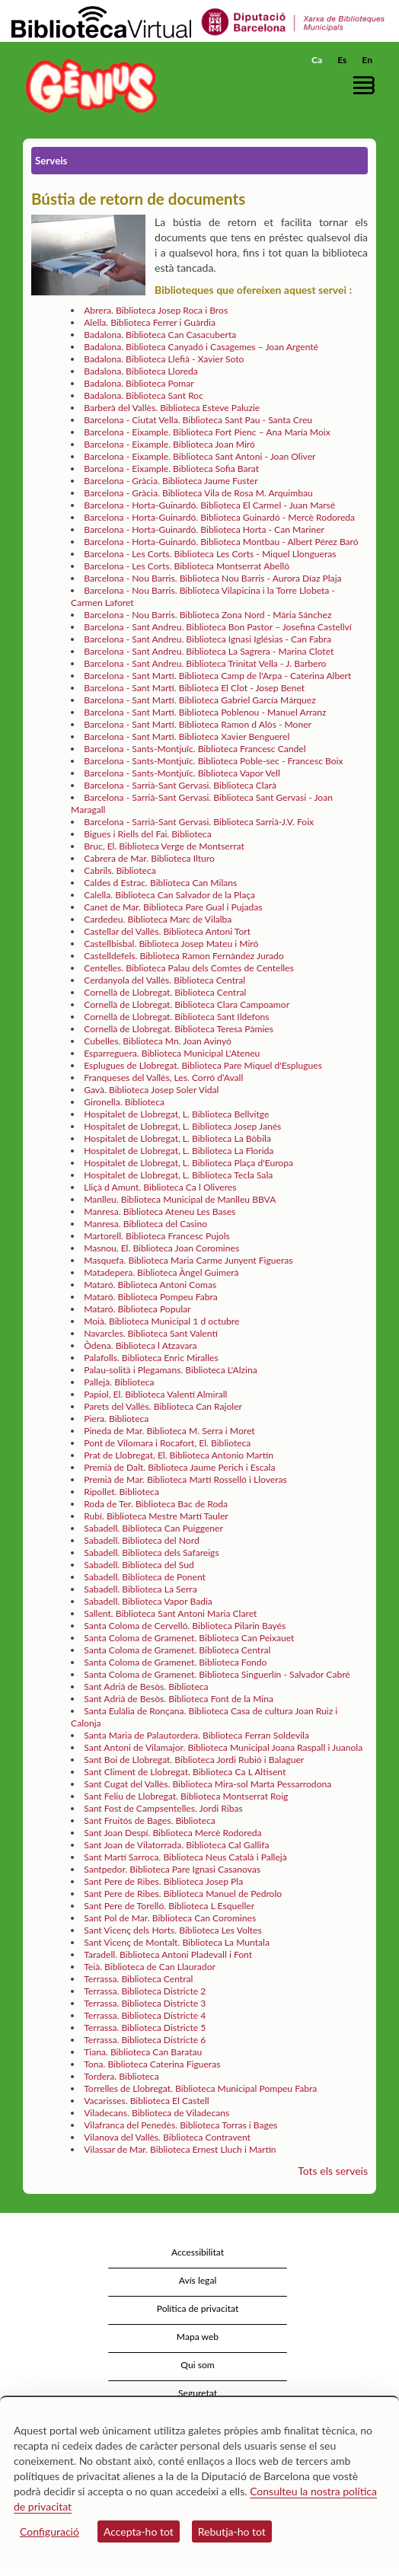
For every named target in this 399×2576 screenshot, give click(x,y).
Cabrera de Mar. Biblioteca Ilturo (149, 858)
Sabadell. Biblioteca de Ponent (145, 1577)
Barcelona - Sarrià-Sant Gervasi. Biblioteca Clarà (180, 785)
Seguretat (197, 2393)
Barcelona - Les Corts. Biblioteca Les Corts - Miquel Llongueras (210, 554)
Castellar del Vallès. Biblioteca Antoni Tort (167, 931)
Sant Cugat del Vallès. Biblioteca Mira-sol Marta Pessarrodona (207, 1784)
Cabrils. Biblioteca (120, 870)
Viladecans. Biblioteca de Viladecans (156, 2113)
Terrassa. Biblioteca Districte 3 (145, 2003)
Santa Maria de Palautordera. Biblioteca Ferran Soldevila (196, 1735)
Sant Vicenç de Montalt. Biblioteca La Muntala (177, 1942)
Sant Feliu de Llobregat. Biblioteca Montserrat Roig (186, 1796)
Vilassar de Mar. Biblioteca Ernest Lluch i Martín (180, 2149)
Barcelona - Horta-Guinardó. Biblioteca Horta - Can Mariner (204, 529)
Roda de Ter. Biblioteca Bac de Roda (156, 1504)
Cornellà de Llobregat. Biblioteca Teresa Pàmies (178, 1029)
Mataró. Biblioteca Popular (137, 1309)
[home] (87, 86)
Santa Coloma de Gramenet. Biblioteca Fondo (175, 1662)
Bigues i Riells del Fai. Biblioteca (147, 834)
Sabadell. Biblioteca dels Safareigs (151, 1552)
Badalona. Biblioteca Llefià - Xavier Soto (164, 359)
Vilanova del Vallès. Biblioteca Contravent (167, 2137)
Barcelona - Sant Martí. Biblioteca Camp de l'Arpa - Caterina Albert (217, 675)
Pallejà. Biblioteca (119, 1382)
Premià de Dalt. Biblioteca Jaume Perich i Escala (179, 1467)
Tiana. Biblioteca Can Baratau (143, 2052)
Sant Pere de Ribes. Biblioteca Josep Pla (163, 1881)
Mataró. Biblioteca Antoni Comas (150, 1284)
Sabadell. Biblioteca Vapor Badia (148, 1601)
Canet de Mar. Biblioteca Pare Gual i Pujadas (173, 907)
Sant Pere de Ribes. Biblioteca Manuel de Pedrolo (183, 1893)
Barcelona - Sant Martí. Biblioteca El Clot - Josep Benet (194, 687)
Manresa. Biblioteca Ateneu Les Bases (159, 1211)
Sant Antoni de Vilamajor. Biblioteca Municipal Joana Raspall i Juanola (223, 1747)
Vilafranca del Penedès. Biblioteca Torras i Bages (180, 2125)
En (367, 59)
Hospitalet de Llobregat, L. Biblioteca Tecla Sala (178, 1175)
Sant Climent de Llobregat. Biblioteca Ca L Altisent (185, 1771)
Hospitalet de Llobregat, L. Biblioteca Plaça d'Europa (188, 1162)
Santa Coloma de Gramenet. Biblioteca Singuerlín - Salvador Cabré (217, 1674)
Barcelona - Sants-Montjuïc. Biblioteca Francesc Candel (194, 748)
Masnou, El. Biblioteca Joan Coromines (161, 1248)
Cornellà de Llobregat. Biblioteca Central (165, 992)
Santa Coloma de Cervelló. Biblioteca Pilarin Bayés (185, 1625)
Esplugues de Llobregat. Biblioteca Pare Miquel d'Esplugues (203, 1065)
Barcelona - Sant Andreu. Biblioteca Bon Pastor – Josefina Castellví (218, 627)
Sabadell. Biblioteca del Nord (141, 1540)
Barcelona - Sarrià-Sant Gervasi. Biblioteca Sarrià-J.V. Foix (199, 821)
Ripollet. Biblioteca (121, 1491)
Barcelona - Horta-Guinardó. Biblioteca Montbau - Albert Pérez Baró (221, 541)
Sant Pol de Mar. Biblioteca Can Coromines (170, 1918)
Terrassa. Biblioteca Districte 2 (145, 1991)
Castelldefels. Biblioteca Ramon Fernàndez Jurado (183, 955)
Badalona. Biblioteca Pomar (139, 383)
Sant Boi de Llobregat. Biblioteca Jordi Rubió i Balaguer (194, 1759)
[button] (367, 85)
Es (341, 59)
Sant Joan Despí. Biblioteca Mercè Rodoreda (172, 1832)
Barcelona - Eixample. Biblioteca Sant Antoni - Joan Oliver (199, 456)
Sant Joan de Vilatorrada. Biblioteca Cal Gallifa (176, 1845)
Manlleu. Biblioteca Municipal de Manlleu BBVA (180, 1199)
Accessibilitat (197, 2252)
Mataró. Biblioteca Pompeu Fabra (151, 1296)
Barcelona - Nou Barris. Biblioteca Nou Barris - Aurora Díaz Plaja (212, 578)
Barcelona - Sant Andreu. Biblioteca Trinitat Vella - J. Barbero (205, 663)
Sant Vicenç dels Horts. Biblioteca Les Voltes (173, 1930)
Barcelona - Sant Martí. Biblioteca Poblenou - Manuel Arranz (205, 712)
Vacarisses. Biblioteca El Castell (146, 2100)
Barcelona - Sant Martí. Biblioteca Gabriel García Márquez (200, 700)
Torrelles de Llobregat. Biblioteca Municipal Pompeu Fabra (200, 2088)
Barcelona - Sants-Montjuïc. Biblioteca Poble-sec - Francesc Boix (213, 761)
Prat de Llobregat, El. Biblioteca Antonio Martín (178, 1455)
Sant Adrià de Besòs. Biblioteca (146, 1686)
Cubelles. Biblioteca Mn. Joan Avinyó (157, 1041)
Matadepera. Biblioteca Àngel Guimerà (161, 1272)
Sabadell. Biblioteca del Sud (139, 1564)
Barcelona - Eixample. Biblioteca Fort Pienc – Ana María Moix (207, 432)
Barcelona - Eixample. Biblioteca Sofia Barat (171, 468)
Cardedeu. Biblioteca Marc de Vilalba (157, 919)
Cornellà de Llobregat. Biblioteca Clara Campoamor (186, 1004)
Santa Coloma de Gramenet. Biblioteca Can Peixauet (189, 1637)
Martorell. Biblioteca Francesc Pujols (157, 1236)
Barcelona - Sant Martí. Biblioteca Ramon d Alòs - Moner (197, 724)
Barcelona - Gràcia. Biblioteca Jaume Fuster (170, 480)
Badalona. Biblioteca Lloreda (141, 371)
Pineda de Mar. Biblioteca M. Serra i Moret (169, 1430)
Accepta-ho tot (139, 2531)
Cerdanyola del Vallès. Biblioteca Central (164, 980)
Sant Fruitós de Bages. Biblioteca (149, 1820)
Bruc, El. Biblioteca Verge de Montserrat (164, 846)
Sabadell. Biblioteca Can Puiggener (153, 1528)
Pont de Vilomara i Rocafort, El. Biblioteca (167, 1443)
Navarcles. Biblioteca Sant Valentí (151, 1333)
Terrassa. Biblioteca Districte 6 (145, 2039)
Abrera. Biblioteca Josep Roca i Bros (156, 310)
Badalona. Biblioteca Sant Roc (143, 395)
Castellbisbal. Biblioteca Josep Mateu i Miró (171, 943)
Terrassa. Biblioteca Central (138, 1979)
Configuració (49, 2531)
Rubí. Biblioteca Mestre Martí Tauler (156, 1516)
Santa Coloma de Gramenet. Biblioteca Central (177, 1650)
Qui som (197, 2364)
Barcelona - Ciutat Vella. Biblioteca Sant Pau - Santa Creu (198, 420)
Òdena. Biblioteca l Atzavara (140, 1345)
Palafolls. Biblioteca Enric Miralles (151, 1357)
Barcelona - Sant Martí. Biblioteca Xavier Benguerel (186, 736)
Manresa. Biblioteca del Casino (145, 1223)
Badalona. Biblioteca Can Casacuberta (160, 334)
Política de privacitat (198, 2308)
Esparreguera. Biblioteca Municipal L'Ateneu (172, 1053)
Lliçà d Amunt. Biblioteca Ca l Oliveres (160, 1187)
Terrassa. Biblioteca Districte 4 (145, 2015)
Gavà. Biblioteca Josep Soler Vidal (151, 1089)
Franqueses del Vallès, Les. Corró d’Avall (163, 1077)
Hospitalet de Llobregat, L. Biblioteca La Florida (178, 1150)
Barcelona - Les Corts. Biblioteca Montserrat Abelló (186, 566)
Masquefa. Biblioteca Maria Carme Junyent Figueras (188, 1260)
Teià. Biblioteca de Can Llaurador (149, 1966)
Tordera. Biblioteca (121, 2076)
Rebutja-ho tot (232, 2531)
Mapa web (198, 2336)
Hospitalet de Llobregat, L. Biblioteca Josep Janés (182, 1126)
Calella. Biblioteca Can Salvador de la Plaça (169, 895)
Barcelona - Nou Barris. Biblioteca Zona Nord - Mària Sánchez (207, 614)
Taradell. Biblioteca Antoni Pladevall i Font (168, 1954)
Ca (316, 59)
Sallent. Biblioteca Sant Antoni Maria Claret (170, 1613)
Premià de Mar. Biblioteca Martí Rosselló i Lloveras (185, 1479)
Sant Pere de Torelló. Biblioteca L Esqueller (169, 1905)
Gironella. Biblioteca (124, 1102)
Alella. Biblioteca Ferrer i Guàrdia (149, 322)
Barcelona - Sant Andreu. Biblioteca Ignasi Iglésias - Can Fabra (207, 639)
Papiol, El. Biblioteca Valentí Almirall (155, 1394)
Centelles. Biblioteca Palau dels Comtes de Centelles (189, 968)
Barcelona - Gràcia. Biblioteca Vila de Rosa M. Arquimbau (198, 493)
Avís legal (198, 2280)
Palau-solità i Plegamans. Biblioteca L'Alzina (170, 1370)
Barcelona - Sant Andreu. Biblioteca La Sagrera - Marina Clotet (209, 651)
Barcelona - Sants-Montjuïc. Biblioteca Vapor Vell (182, 773)
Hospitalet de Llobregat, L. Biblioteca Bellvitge (176, 1114)
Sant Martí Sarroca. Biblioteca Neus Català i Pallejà (185, 1857)
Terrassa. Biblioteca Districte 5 (145, 2027)
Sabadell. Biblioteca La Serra (140, 1589)
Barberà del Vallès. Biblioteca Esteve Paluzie (172, 407)
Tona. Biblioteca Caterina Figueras (152, 2064)
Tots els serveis (333, 2170)
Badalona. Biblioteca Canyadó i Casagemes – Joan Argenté (201, 346)
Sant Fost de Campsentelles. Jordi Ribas (163, 1808)
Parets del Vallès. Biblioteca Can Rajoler (163, 1406)
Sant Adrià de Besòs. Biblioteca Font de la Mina (178, 1698)
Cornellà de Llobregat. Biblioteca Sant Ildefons (176, 1016)
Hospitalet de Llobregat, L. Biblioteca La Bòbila (177, 1138)
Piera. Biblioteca (116, 1418)
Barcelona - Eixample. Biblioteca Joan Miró (169, 444)
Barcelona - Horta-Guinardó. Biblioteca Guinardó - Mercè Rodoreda (219, 517)
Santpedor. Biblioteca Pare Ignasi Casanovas (172, 1869)
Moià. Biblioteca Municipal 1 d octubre (161, 1321)
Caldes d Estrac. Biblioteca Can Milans (160, 882)
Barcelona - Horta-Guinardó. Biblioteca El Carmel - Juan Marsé (209, 505)
